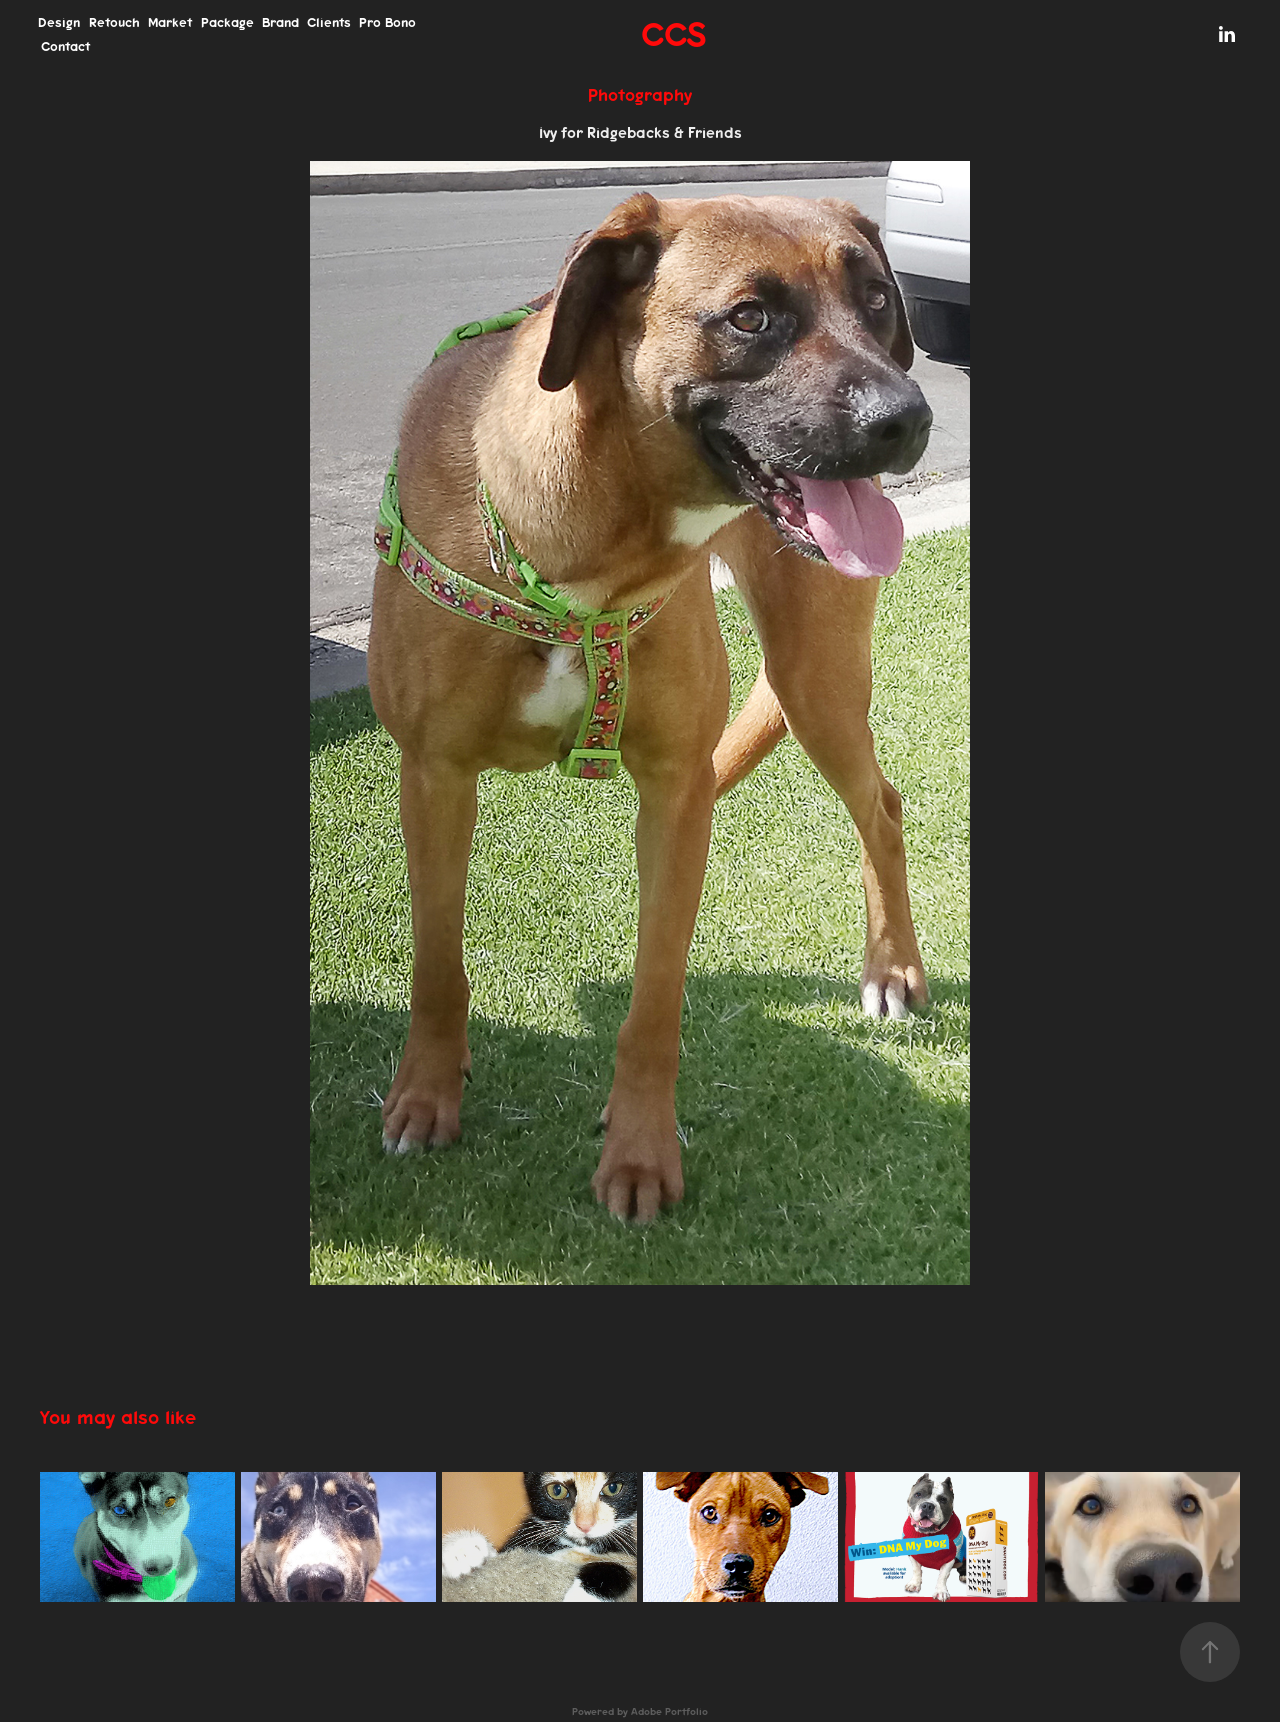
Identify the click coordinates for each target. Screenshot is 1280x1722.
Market (170, 22)
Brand (280, 22)
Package (227, 22)
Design (59, 22)
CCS (673, 34)
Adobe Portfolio (669, 1712)
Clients (329, 22)
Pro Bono (387, 22)
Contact (65, 46)
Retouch (114, 22)
